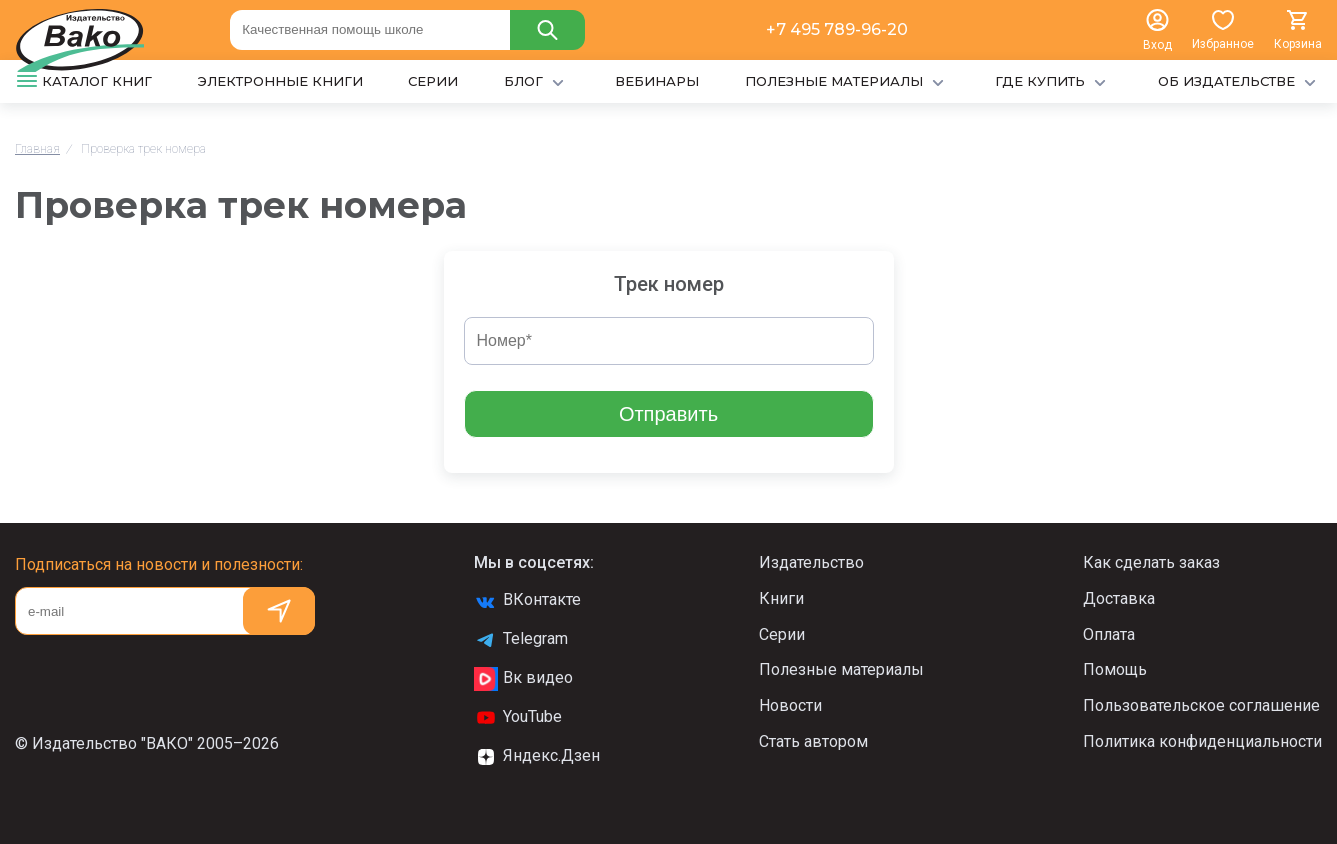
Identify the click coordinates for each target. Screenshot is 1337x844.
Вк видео (523, 679)
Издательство (811, 562)
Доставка (1119, 598)
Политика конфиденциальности (1202, 741)
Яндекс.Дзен (537, 757)
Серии (782, 634)
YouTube (518, 718)
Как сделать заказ (1151, 562)
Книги (781, 598)
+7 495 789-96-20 (837, 29)
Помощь (1115, 669)
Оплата (1109, 634)
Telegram (521, 640)
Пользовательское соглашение (1201, 705)
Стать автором (813, 741)
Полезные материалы (841, 669)
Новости (790, 705)
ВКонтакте (527, 601)
